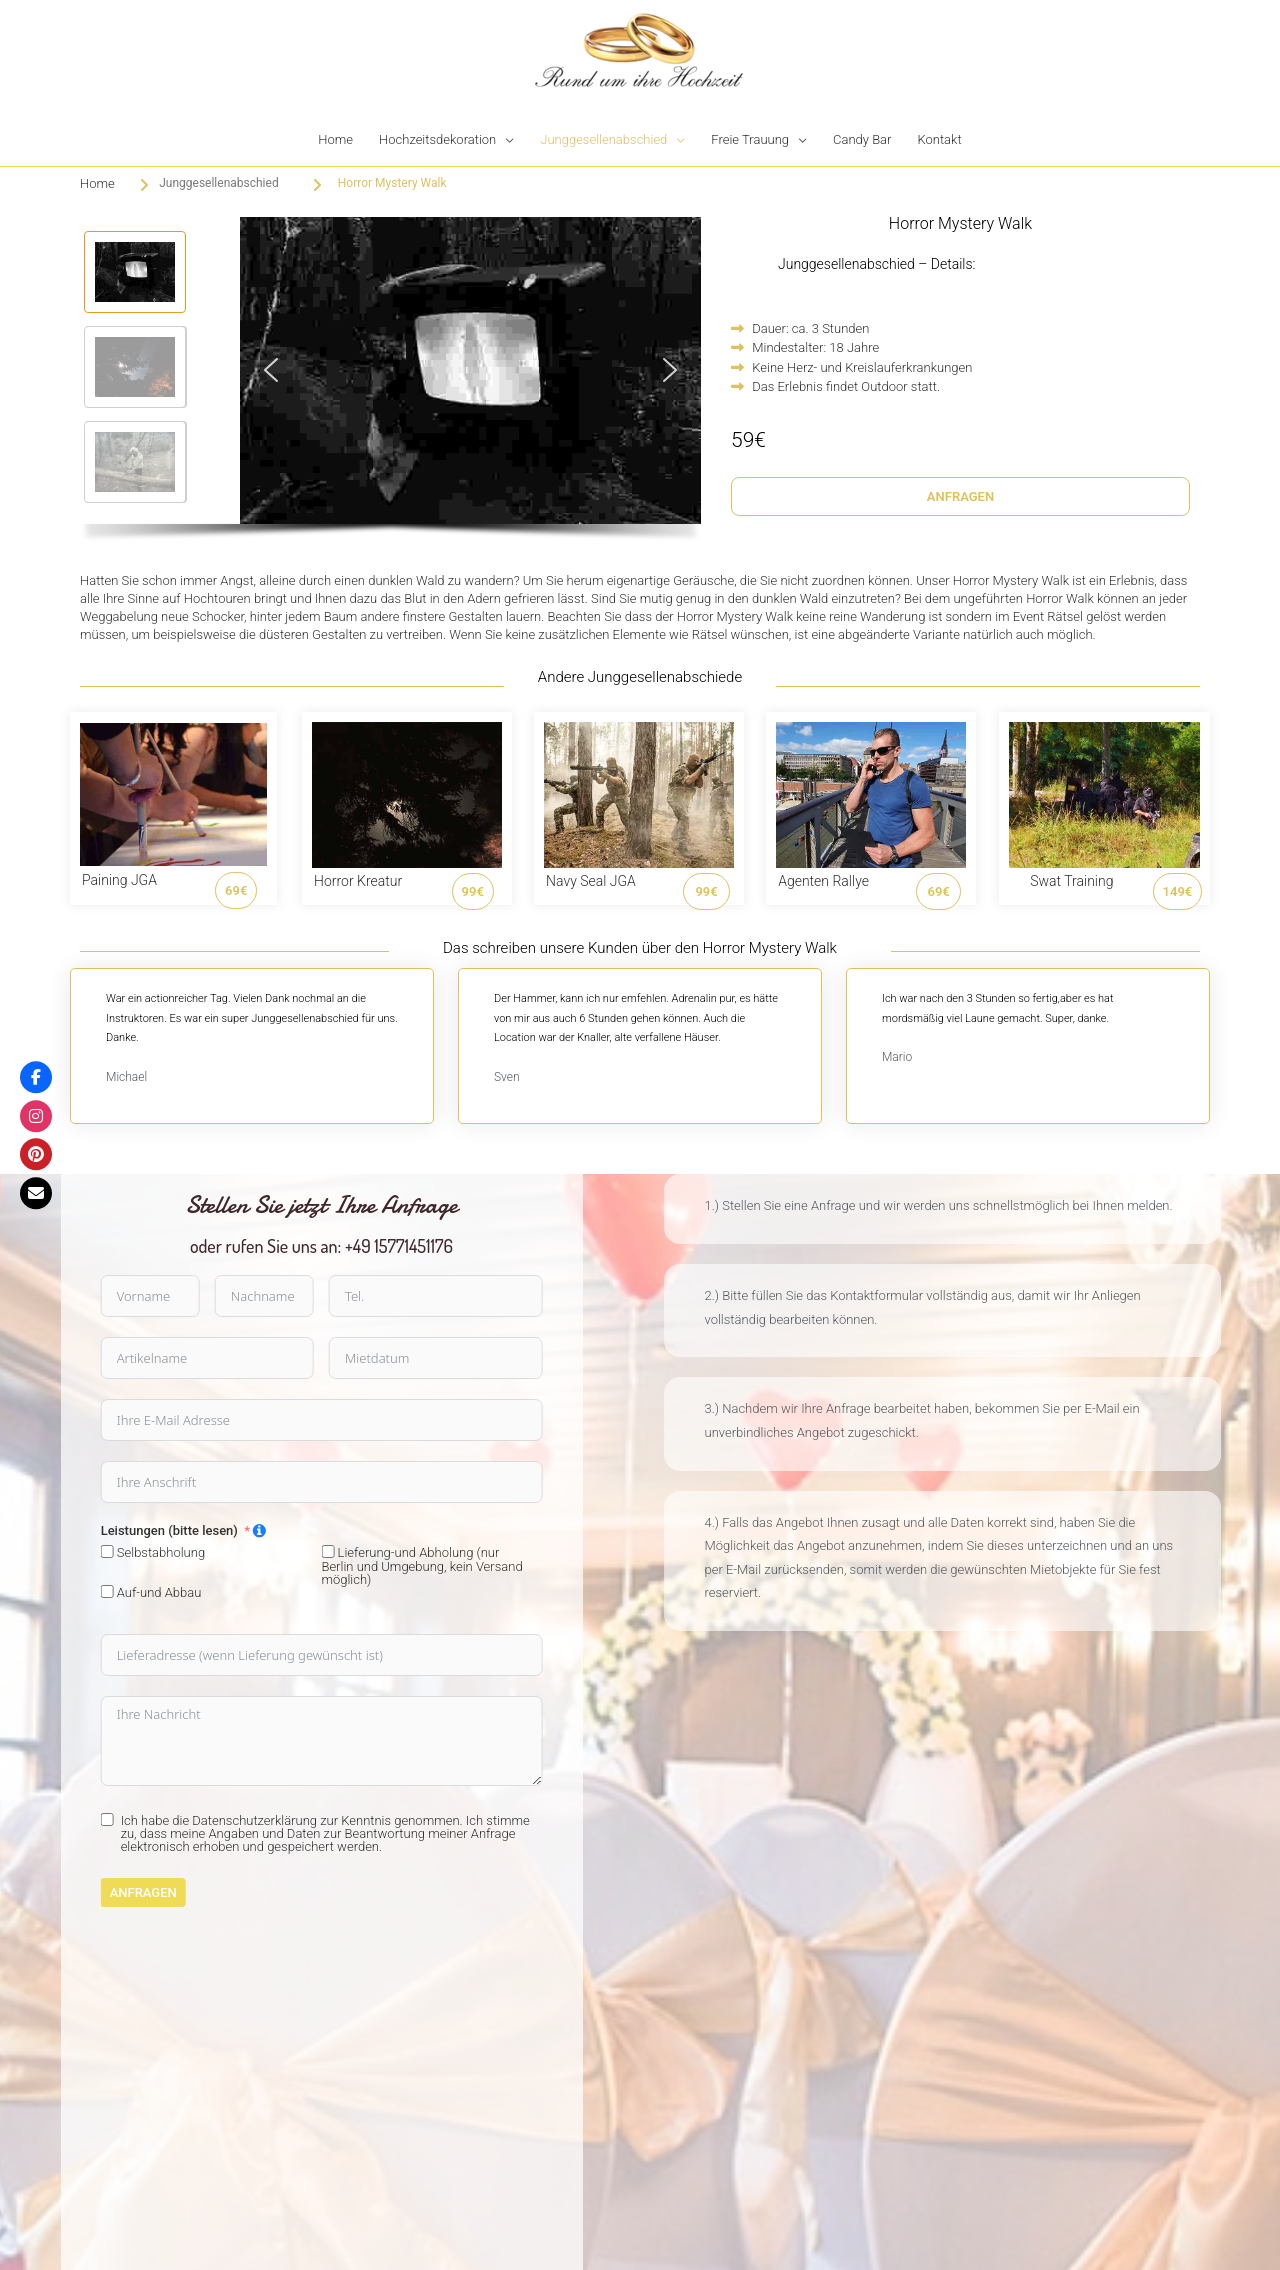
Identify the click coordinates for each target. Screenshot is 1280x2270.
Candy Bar (862, 139)
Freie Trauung (750, 139)
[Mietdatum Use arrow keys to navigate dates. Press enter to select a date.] (124, 1358)
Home (335, 139)
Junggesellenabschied (603, 139)
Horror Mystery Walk (392, 183)
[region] (390, 384)
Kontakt (939, 139)
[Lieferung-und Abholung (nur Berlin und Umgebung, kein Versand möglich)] (17, 1551)
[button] (135, 272)
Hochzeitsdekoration (437, 139)
